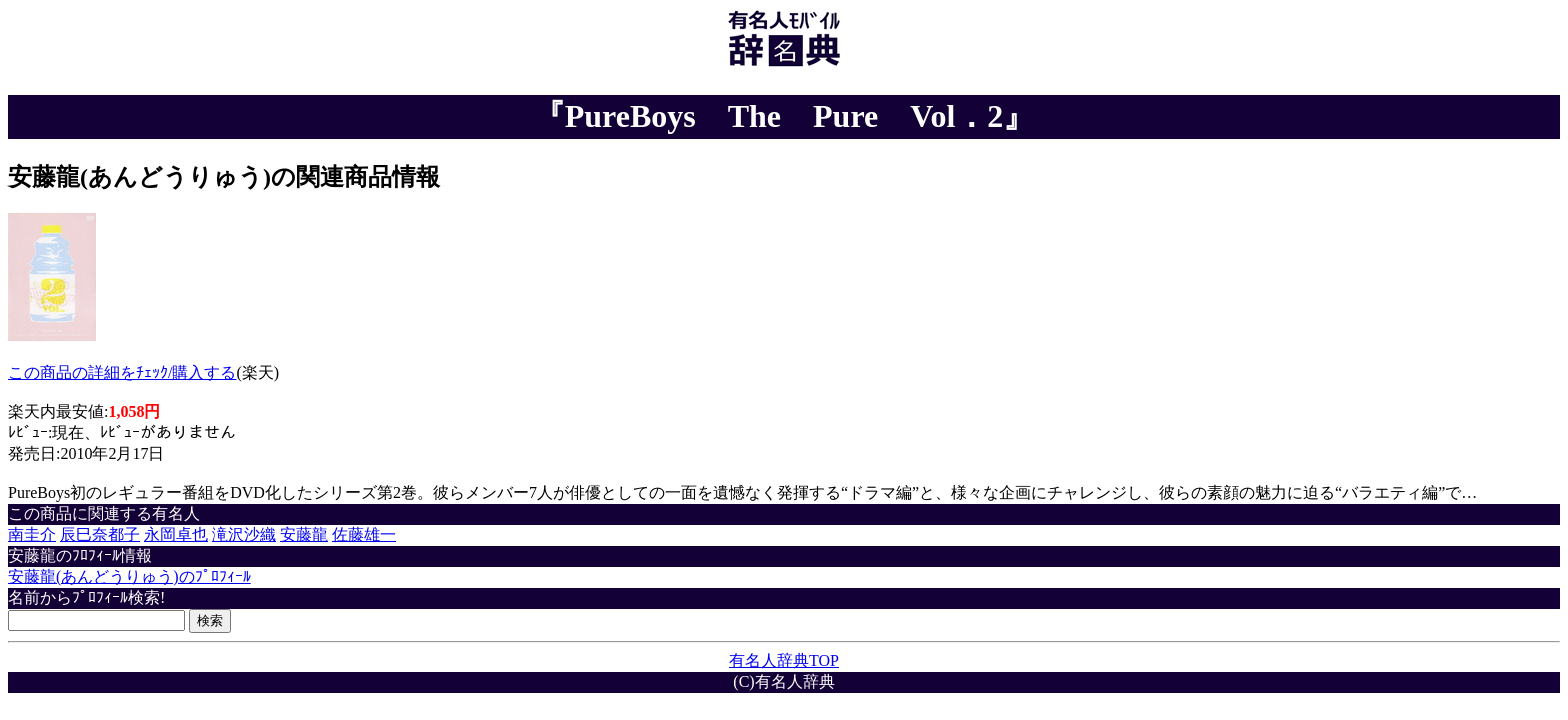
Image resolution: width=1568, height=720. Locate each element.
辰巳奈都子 (100, 534)
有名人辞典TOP (784, 660)
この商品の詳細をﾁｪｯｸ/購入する (122, 372)
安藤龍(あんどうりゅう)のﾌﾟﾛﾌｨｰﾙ (129, 576)
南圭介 (32, 534)
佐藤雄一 (364, 534)
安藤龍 (304, 534)
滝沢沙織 (244, 534)
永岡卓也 (176, 534)
